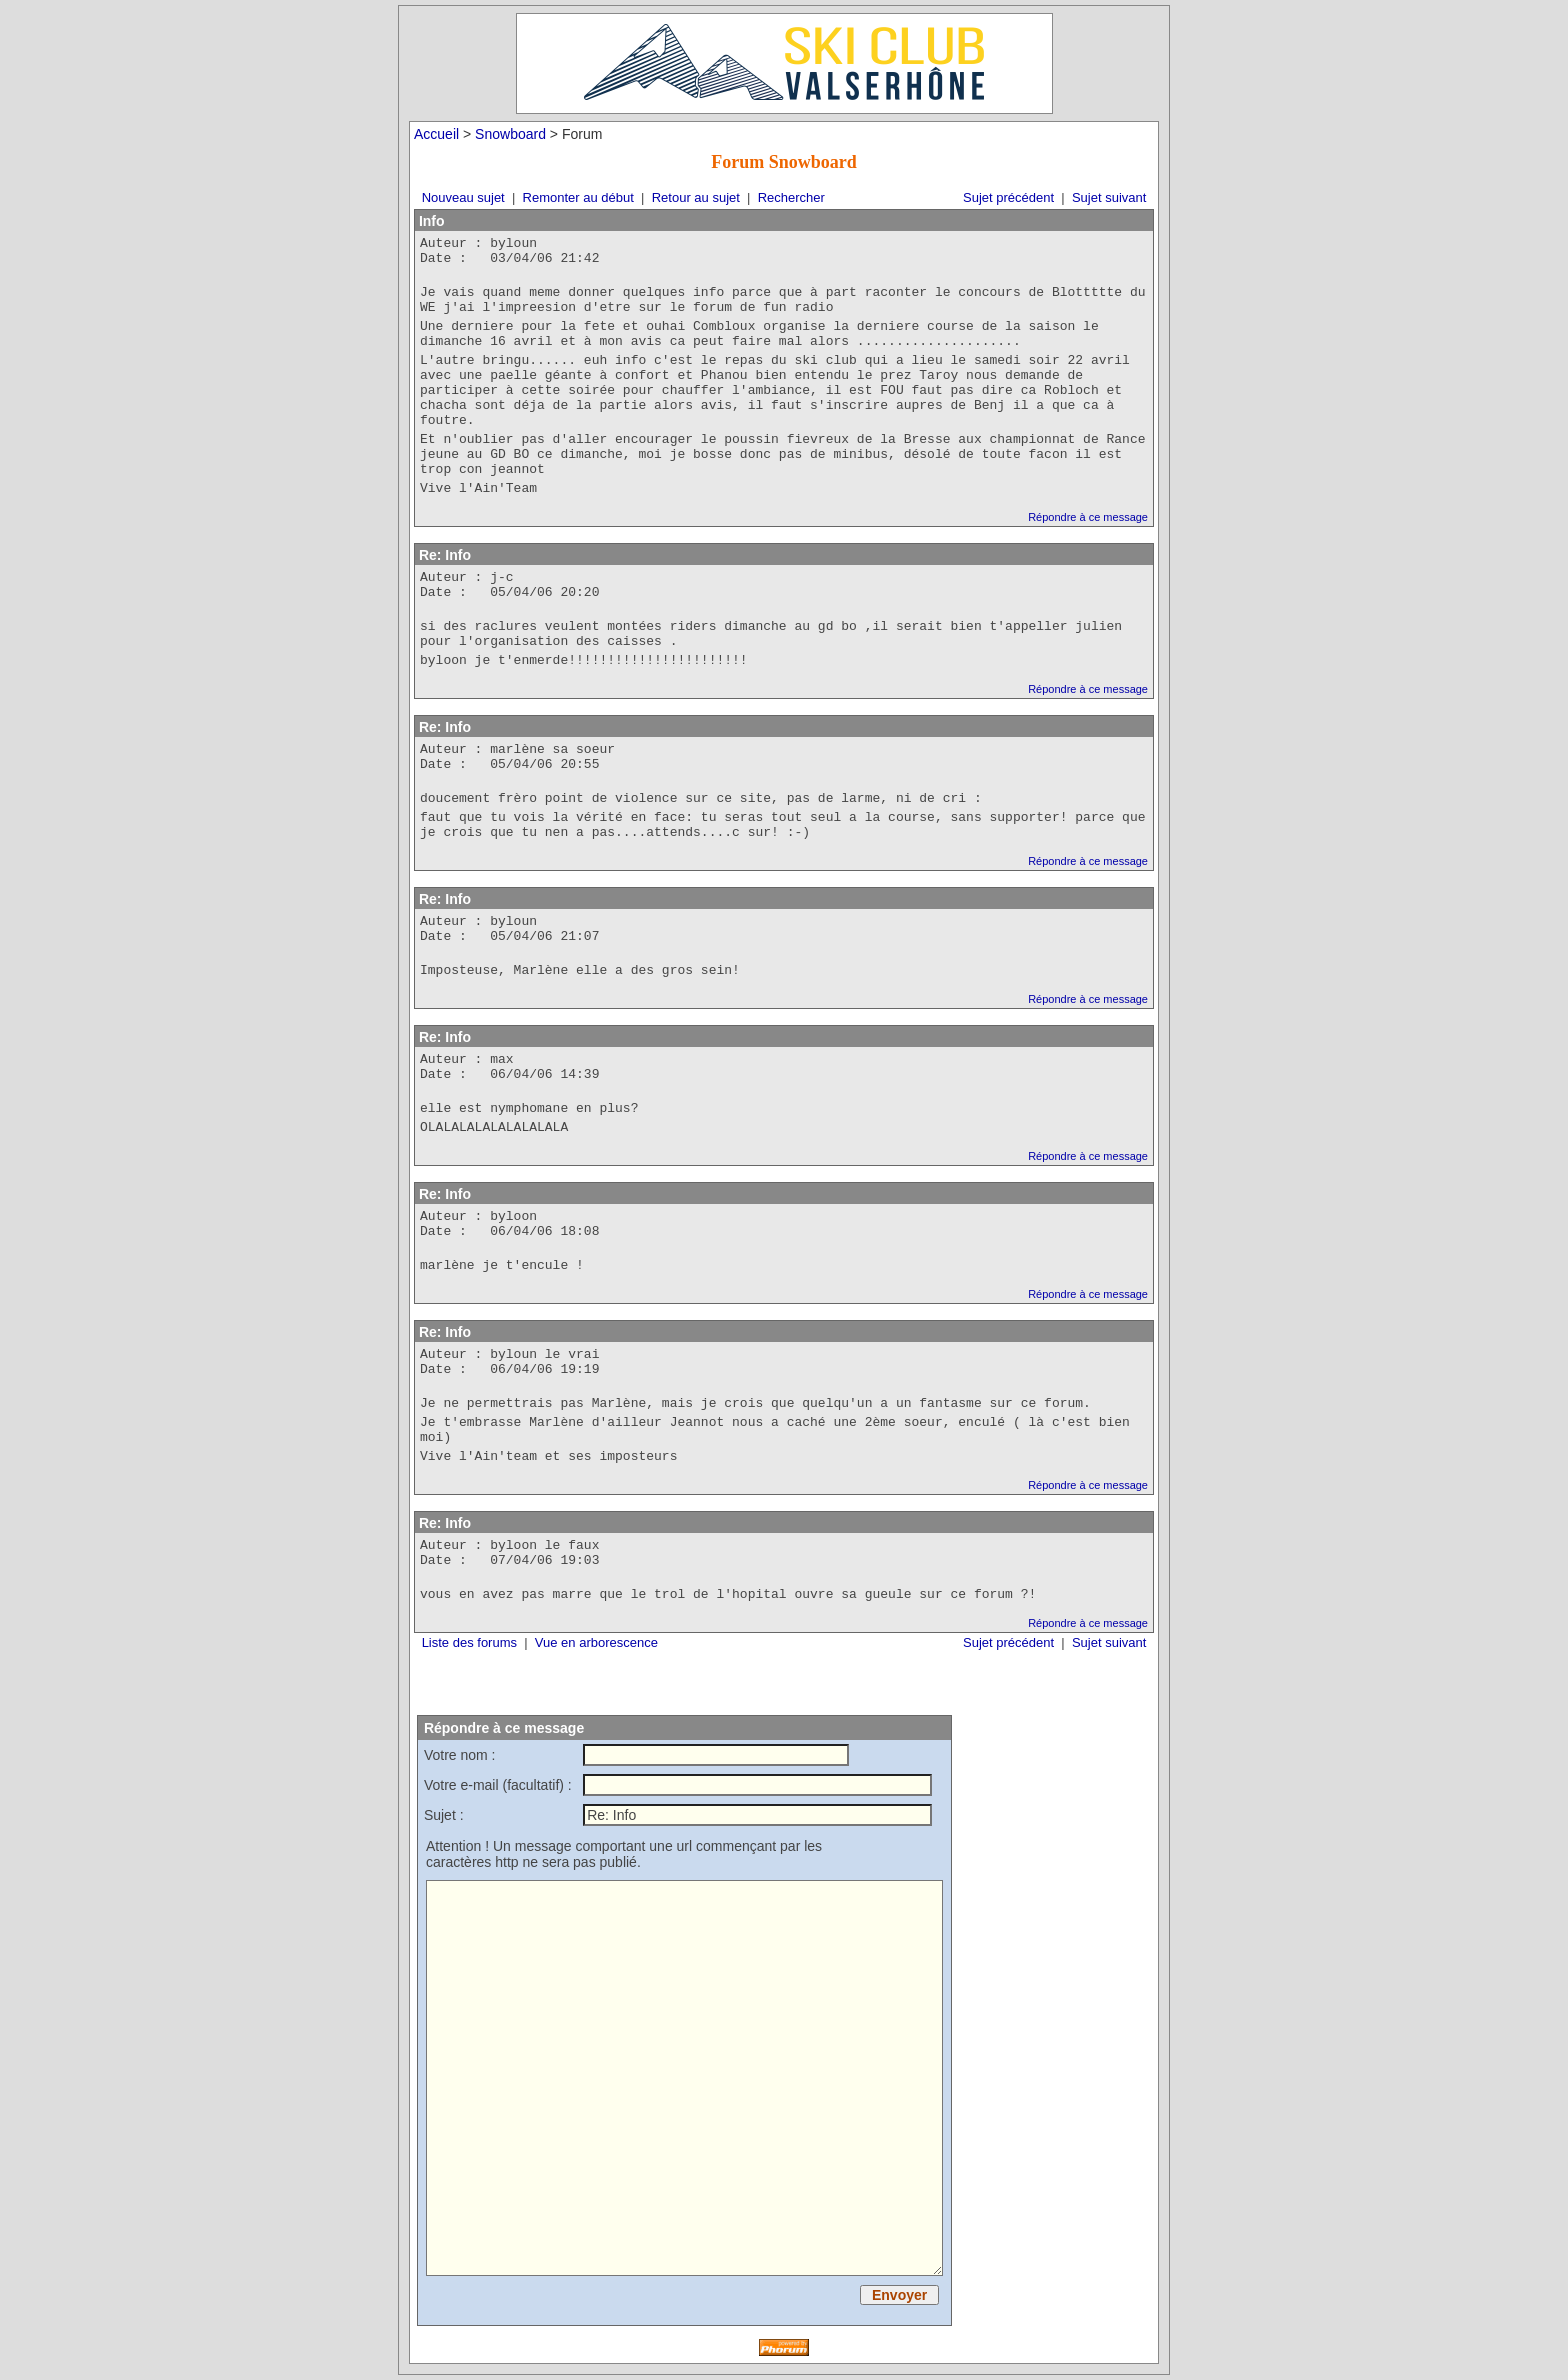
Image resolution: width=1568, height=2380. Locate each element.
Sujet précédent (1008, 197)
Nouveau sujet (463, 197)
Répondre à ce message (1088, 517)
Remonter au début (578, 197)
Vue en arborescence (596, 1642)
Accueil (436, 134)
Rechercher (791, 197)
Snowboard (510, 134)
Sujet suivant (1109, 197)
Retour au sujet (696, 197)
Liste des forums (469, 1642)
